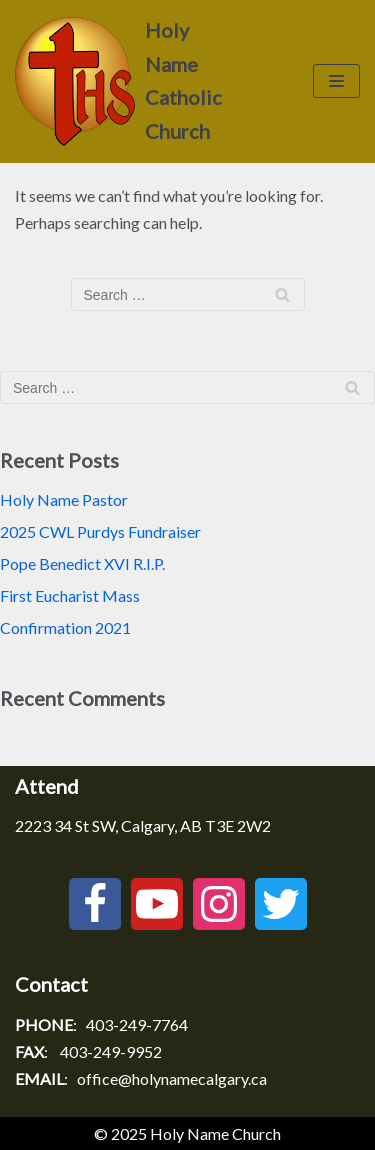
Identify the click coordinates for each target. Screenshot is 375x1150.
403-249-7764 (137, 1024)
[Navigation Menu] (336, 81)
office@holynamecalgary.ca (172, 1078)
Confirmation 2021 (65, 627)
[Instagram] (219, 904)
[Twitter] (281, 904)
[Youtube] (157, 904)
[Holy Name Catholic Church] (125, 81)
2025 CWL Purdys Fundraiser (100, 531)
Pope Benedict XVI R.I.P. (82, 563)
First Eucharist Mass (70, 595)
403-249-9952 (111, 1051)
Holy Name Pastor (64, 499)
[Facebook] (95, 904)
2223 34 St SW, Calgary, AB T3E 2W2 (143, 825)
